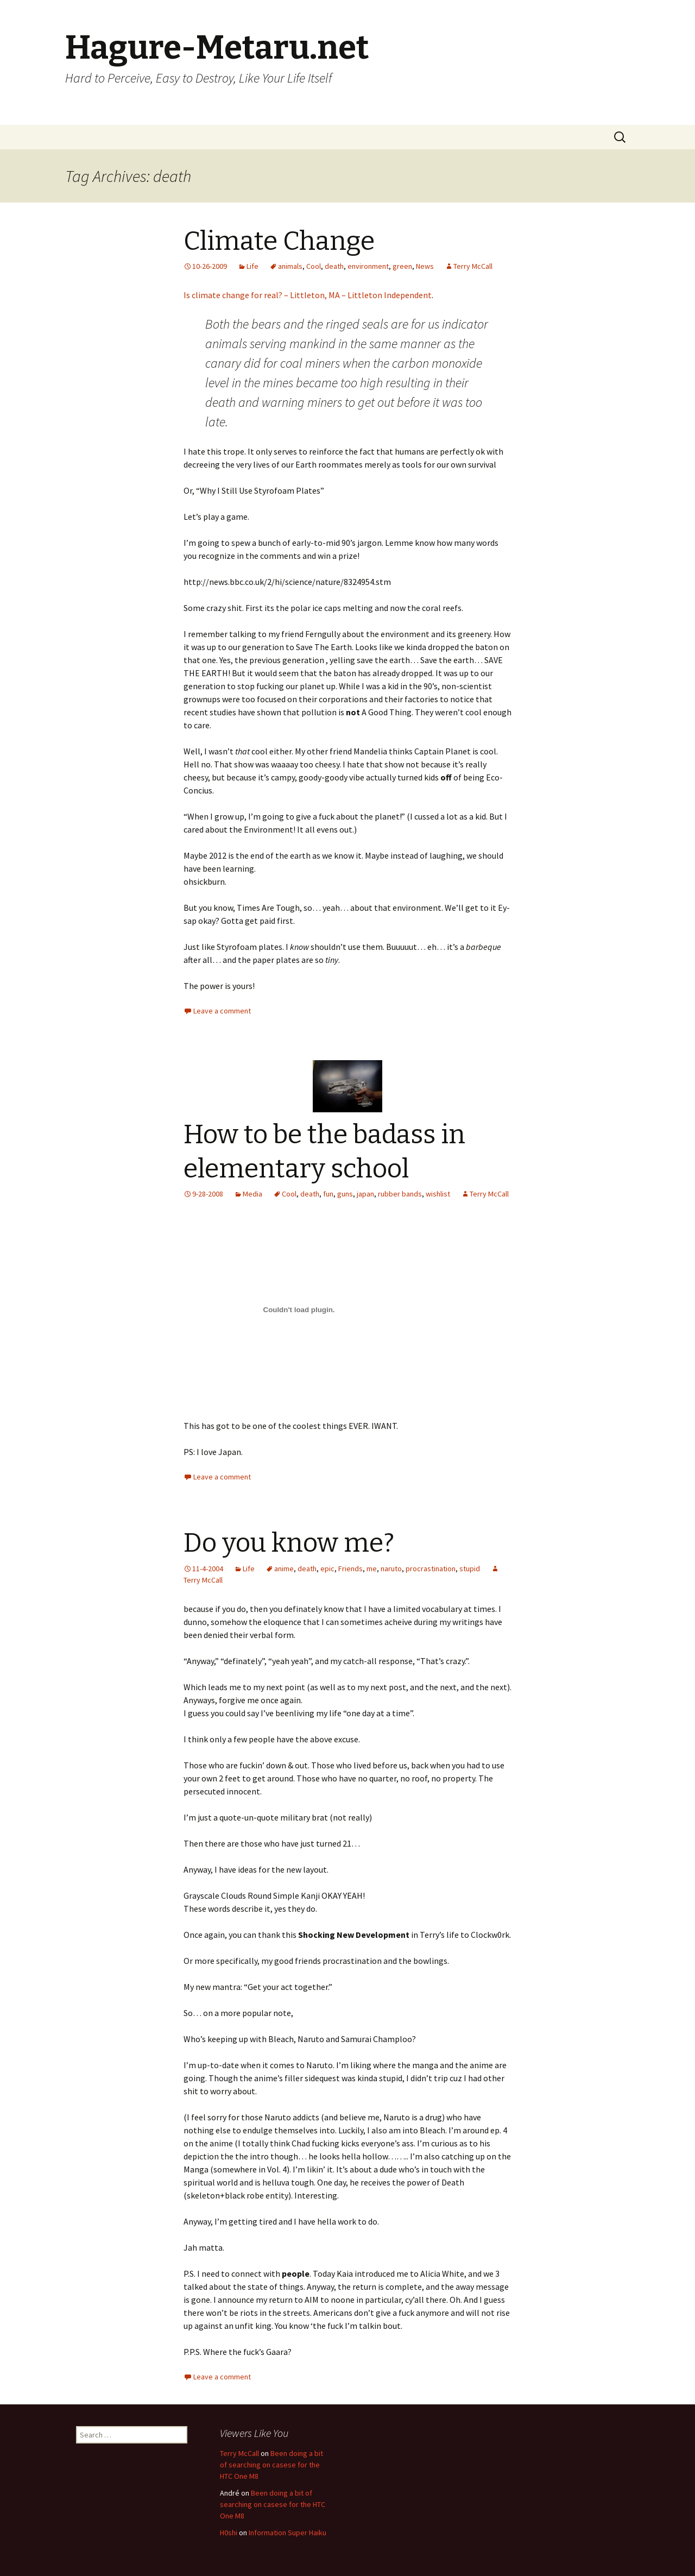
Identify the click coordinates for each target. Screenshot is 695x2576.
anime (284, 1568)
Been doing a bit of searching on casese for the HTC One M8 (271, 2464)
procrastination (431, 1568)
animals (290, 266)
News (425, 266)
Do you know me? (289, 1543)
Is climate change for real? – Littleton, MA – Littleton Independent (308, 294)
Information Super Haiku (287, 2532)
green (402, 266)
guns (345, 1194)
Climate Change (279, 241)
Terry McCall (472, 266)
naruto (391, 1568)
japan (365, 1194)
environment (368, 266)
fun (328, 1194)
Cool (313, 266)
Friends (350, 1568)
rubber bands (400, 1194)
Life (252, 266)
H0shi (228, 2532)
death (334, 266)
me (372, 1568)
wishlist (438, 1194)
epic (327, 1568)
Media (252, 1194)
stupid (469, 1568)
